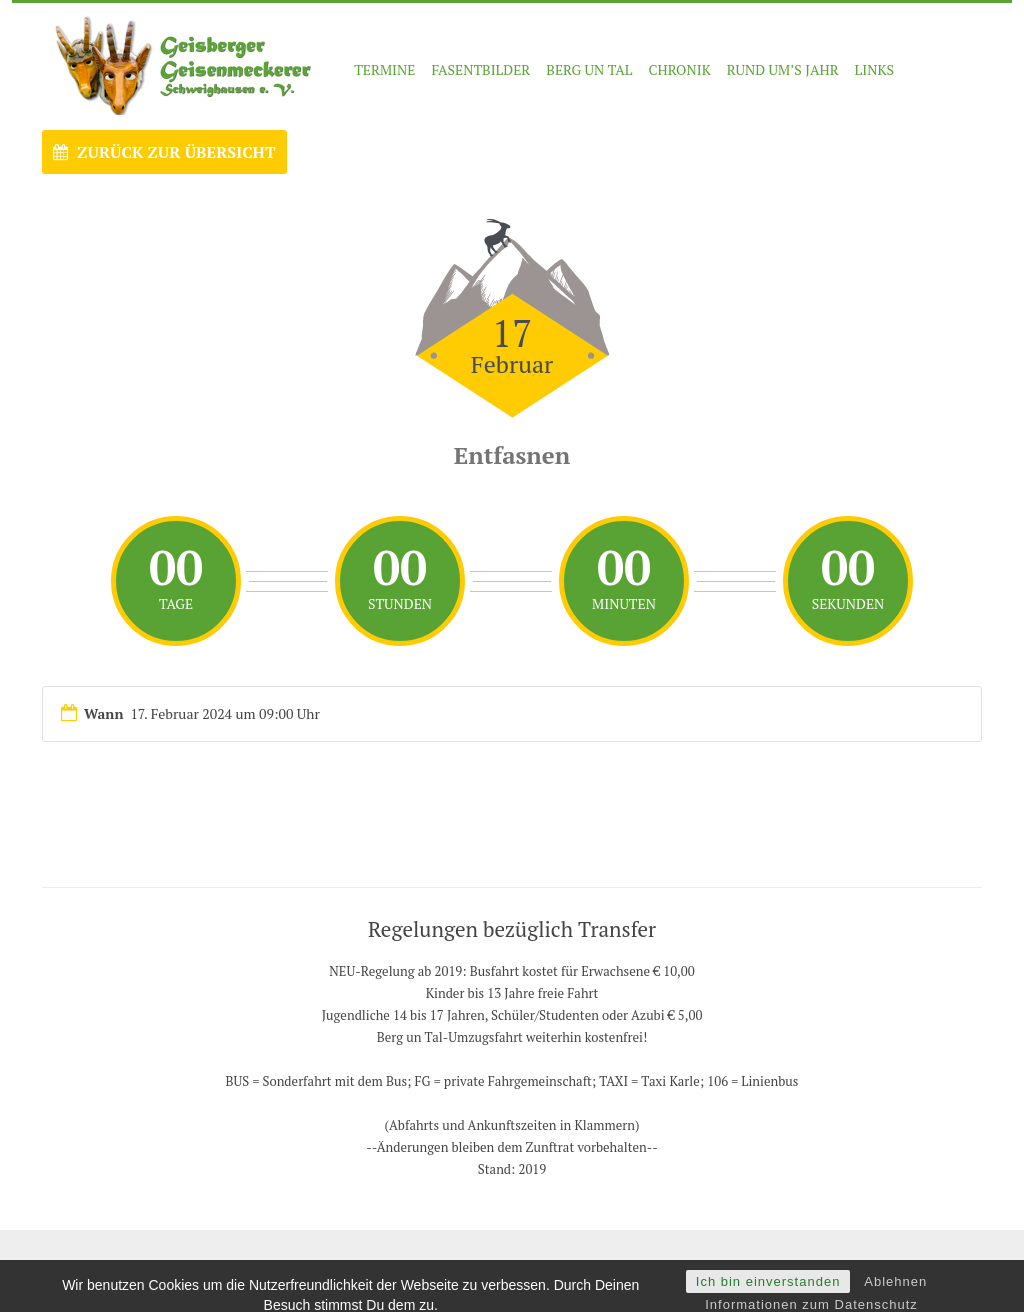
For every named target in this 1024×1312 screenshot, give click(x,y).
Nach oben (941, 1266)
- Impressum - (562, 1266)
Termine (384, 69)
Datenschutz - (644, 1266)
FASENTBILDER (480, 69)
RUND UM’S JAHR (783, 69)
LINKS (874, 69)
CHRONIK (679, 69)
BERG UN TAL (589, 69)
